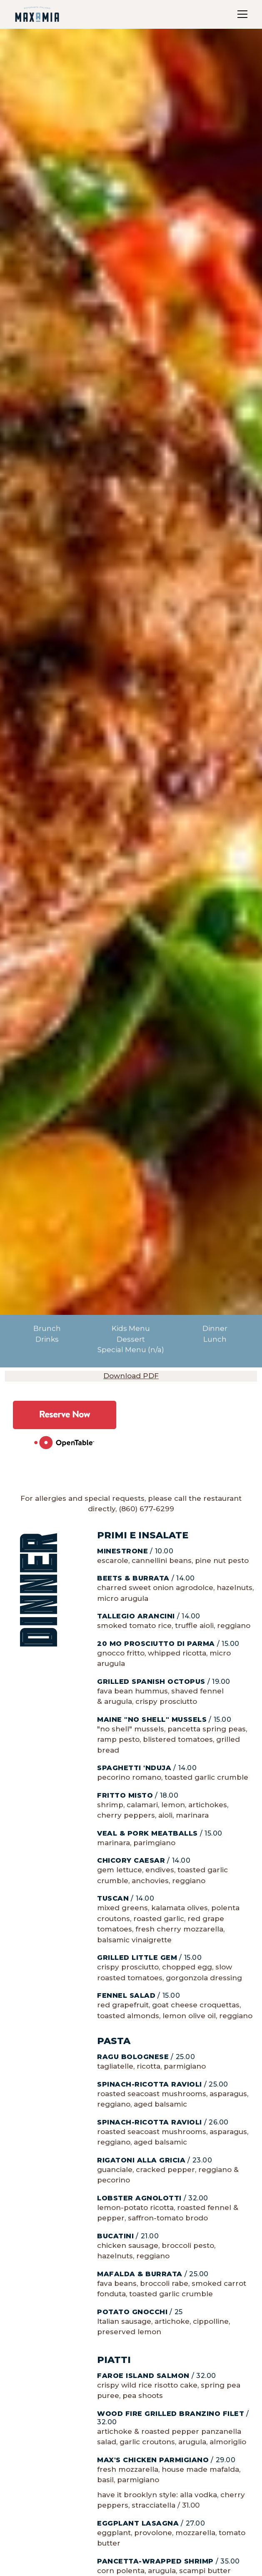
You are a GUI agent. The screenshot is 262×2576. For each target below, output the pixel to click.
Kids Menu (131, 1328)
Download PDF (131, 1376)
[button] (240, 14)
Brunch (47, 1328)
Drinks (47, 1339)
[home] (37, 14)
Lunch (215, 1339)
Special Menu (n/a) (130, 1350)
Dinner (214, 1328)
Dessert (131, 1339)
